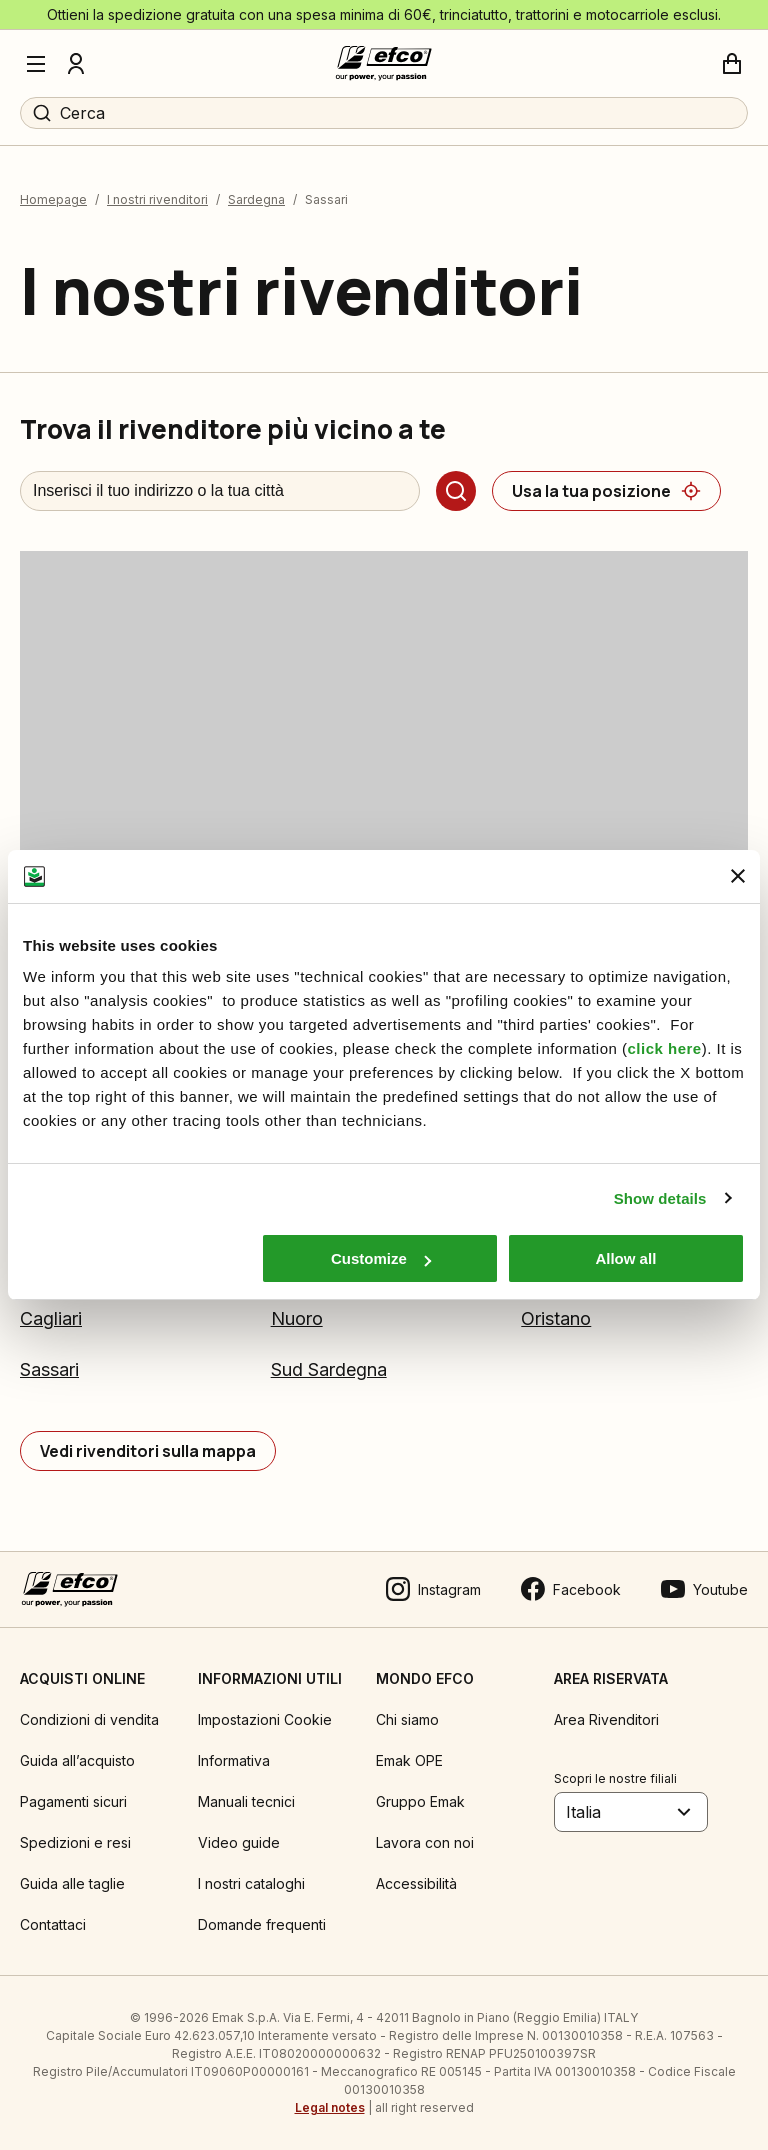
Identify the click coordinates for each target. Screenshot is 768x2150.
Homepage (53, 199)
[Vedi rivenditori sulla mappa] (148, 1451)
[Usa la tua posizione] (606, 491)
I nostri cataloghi (251, 1883)
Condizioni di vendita (89, 1719)
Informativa (234, 1760)
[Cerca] (456, 491)
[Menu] (36, 64)
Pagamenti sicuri (73, 1801)
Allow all (625, 1258)
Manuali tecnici (246, 1801)
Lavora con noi (425, 1842)
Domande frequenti (262, 1924)
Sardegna (256, 199)
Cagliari (51, 1318)
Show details (660, 1198)
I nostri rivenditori (157, 199)
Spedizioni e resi (75, 1842)
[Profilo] (76, 64)
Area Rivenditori (606, 1719)
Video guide (239, 1842)
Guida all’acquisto (77, 1760)
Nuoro (297, 1318)
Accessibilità (416, 1883)
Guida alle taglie (72, 1883)
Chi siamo (407, 1719)
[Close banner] (738, 876)
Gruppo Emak (420, 1801)
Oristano (556, 1318)
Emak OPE (409, 1760)
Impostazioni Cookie (265, 1719)
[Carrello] (732, 64)
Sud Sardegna (329, 1369)
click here (664, 1048)
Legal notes (330, 2107)
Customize (381, 1258)
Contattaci (53, 1924)
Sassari (49, 1369)
